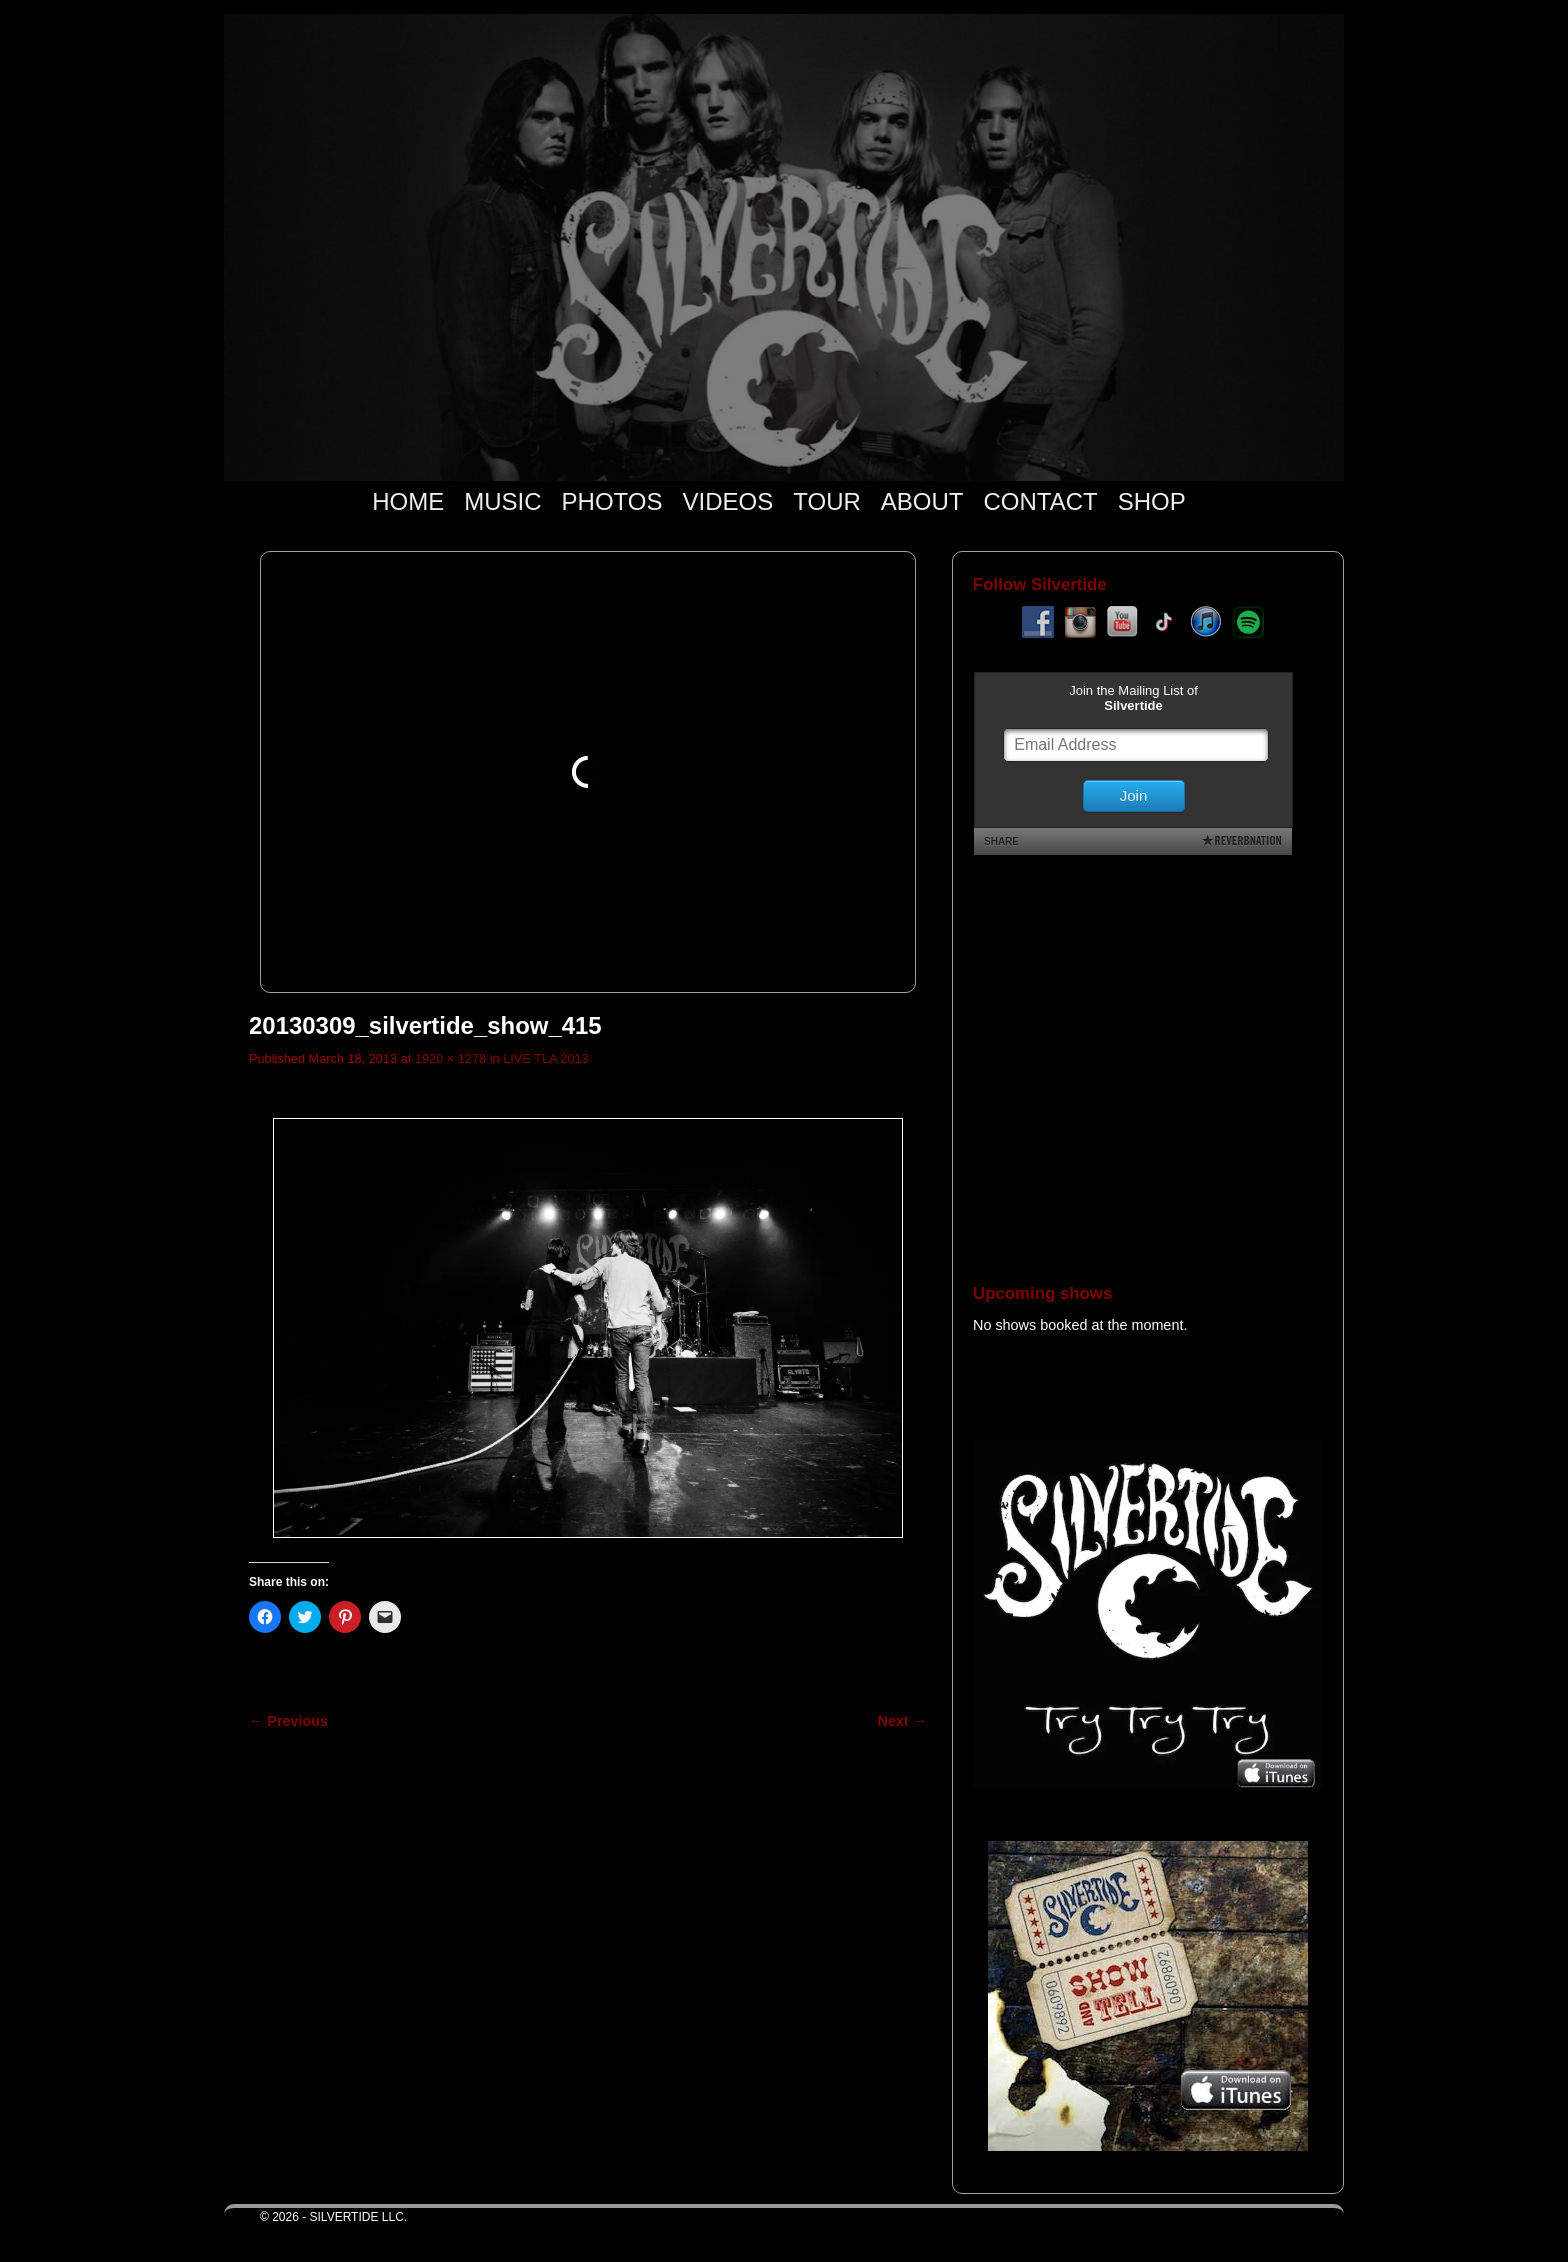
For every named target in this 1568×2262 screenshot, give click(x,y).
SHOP (1152, 501)
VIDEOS (728, 501)
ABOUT (922, 501)
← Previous (288, 1721)
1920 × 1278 (450, 1058)
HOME (408, 501)
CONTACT (1040, 501)
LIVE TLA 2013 (546, 1058)
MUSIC (502, 501)
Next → (902, 1721)
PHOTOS (612, 501)
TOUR (827, 501)
